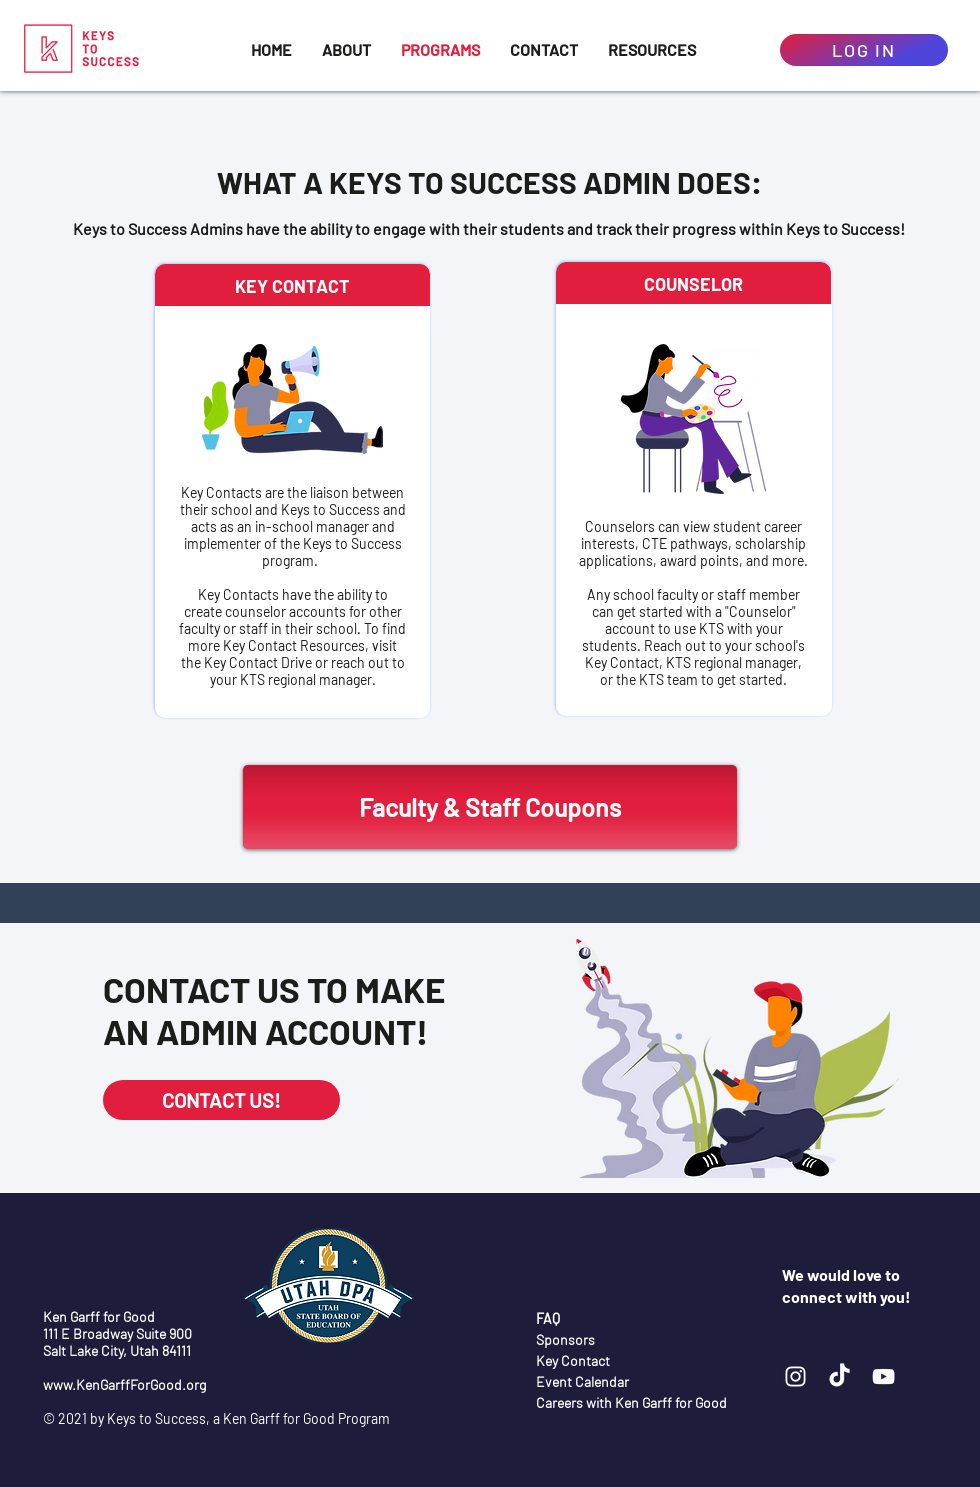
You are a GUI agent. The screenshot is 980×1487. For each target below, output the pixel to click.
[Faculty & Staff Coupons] (490, 807)
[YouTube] (883, 1376)
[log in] (864, 50)
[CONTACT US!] (221, 1100)
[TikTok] (839, 1376)
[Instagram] (795, 1376)
